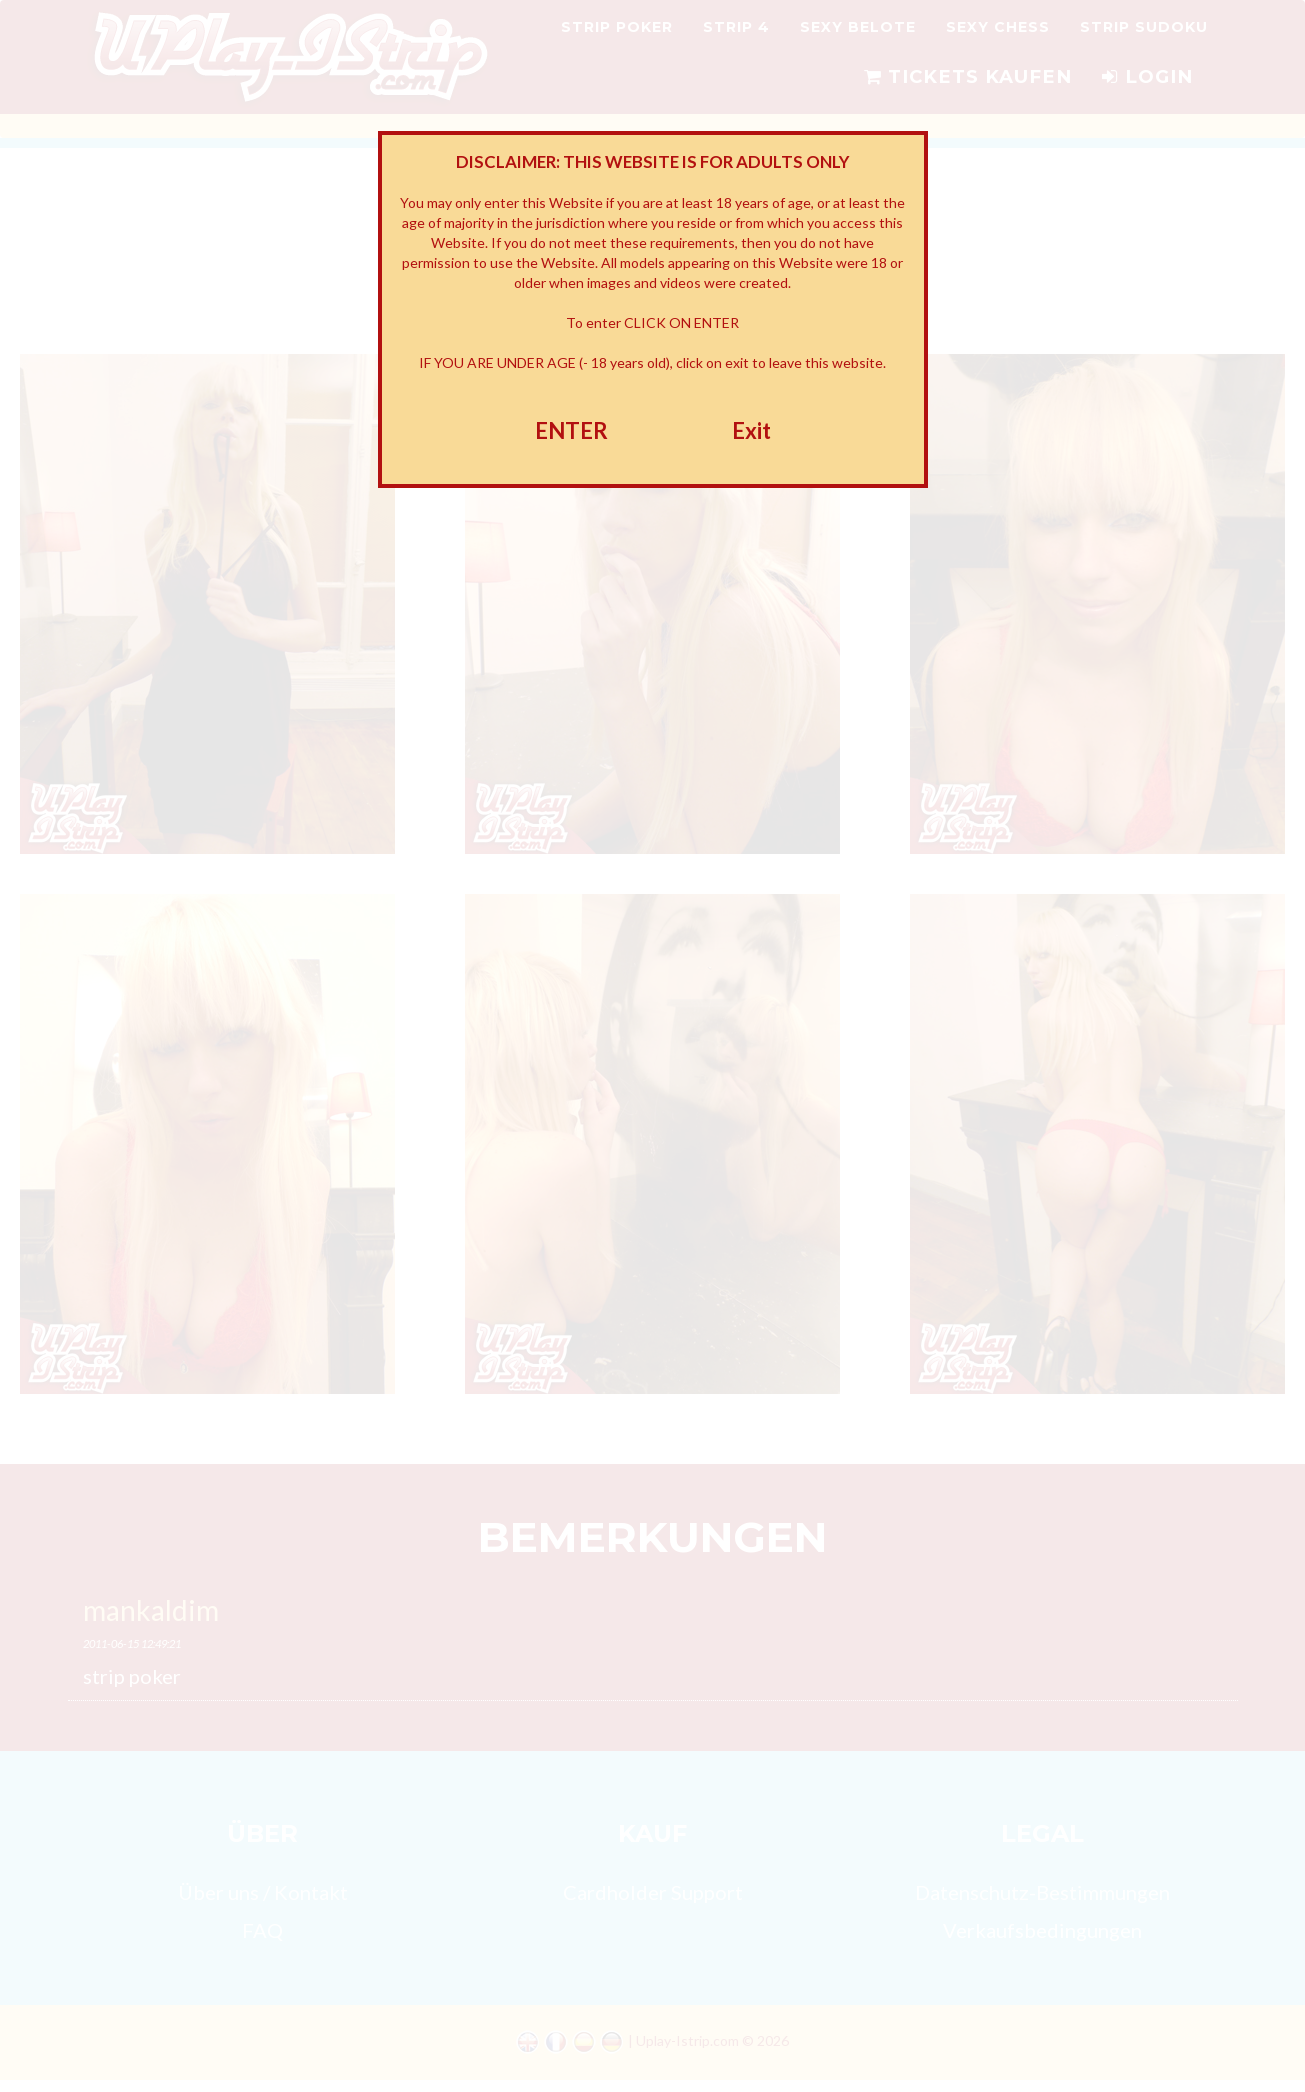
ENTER (571, 430)
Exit (751, 430)
